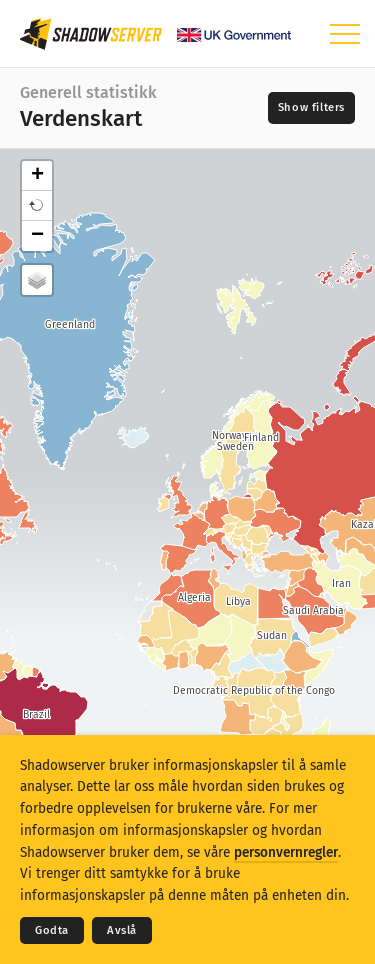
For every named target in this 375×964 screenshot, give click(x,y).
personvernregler (286, 852)
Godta (52, 930)
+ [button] (37, 176)
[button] (37, 206)
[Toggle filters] (311, 108)
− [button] (37, 236)
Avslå (122, 930)
